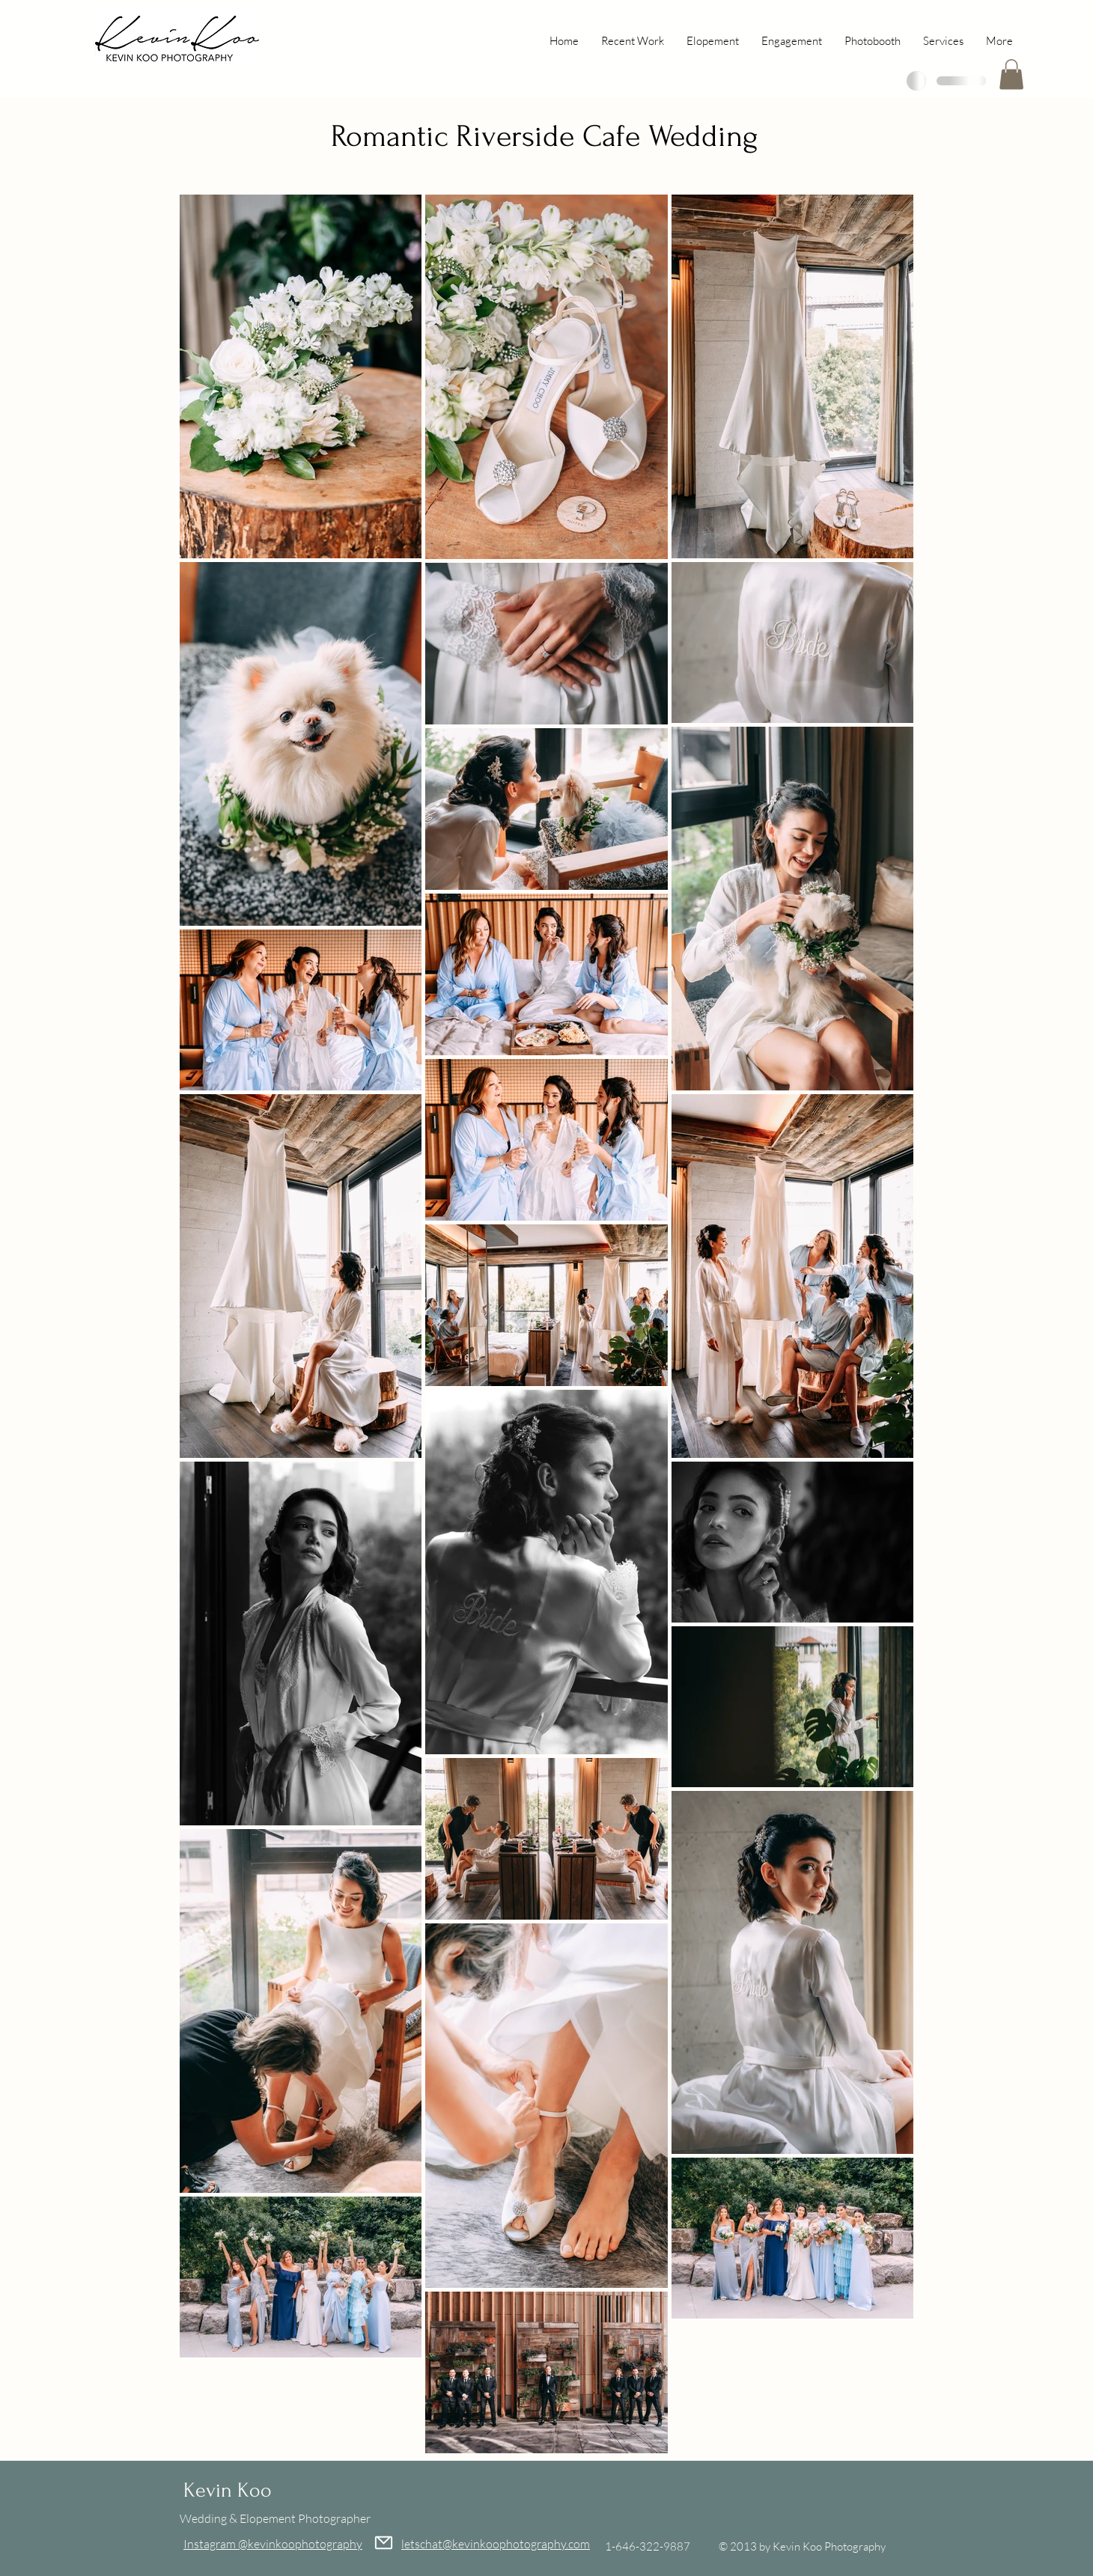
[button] (1011, 74)
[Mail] (383, 2543)
